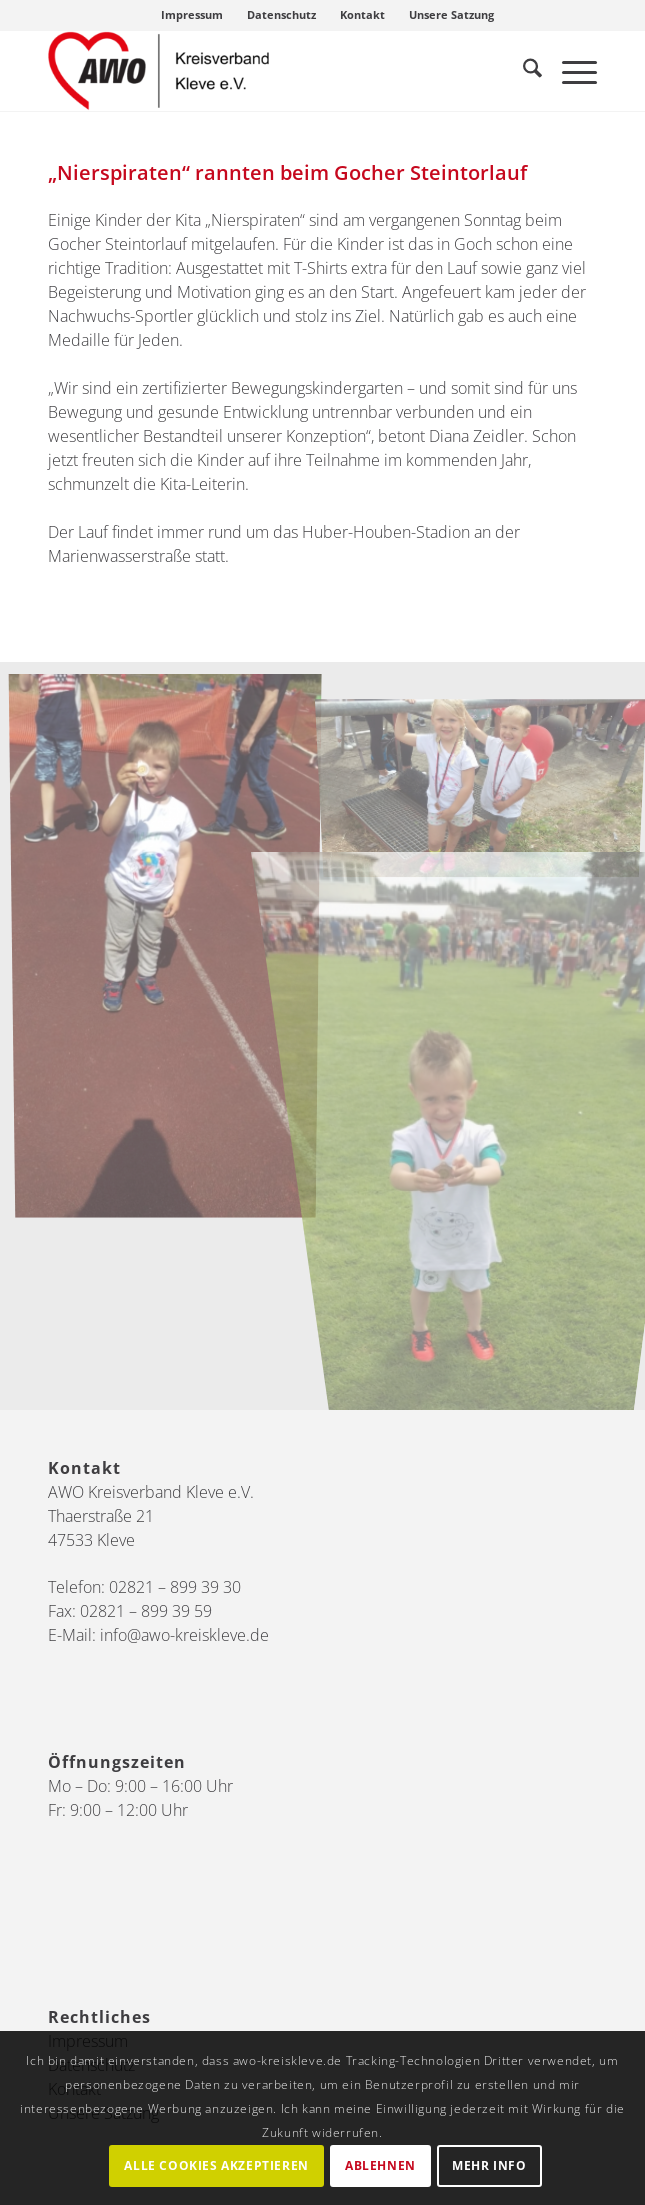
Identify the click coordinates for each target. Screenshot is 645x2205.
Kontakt (362, 14)
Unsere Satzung (451, 14)
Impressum (192, 14)
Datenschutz (281, 14)
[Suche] (522, 71)
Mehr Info (489, 2165)
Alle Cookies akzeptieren (216, 2165)
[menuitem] (192, 15)
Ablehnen (380, 2165)
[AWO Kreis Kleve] (267, 71)
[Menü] (569, 71)
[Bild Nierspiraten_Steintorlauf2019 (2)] (173, 951)
